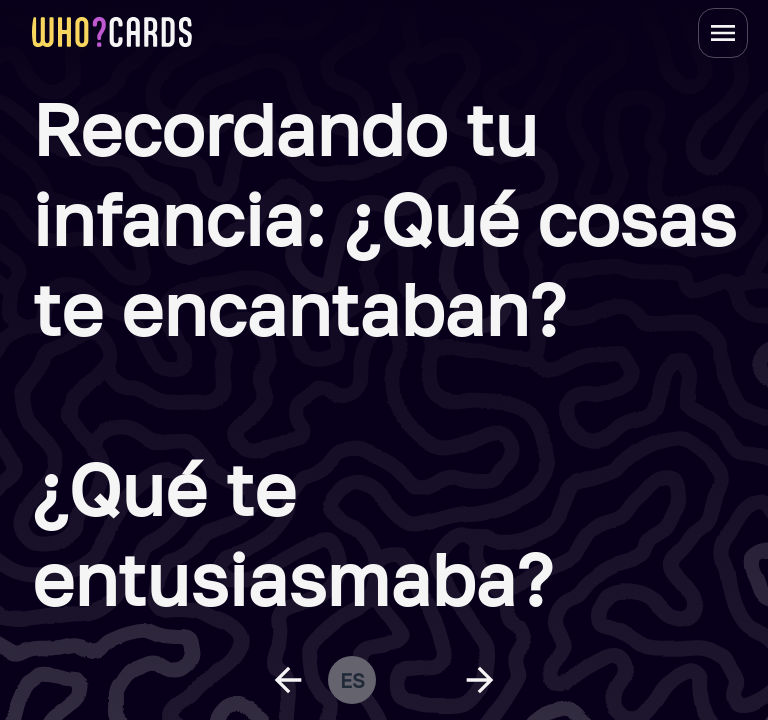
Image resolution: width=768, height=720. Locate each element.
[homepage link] (112, 32)
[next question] (480, 680)
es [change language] (352, 680)
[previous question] (288, 680)
